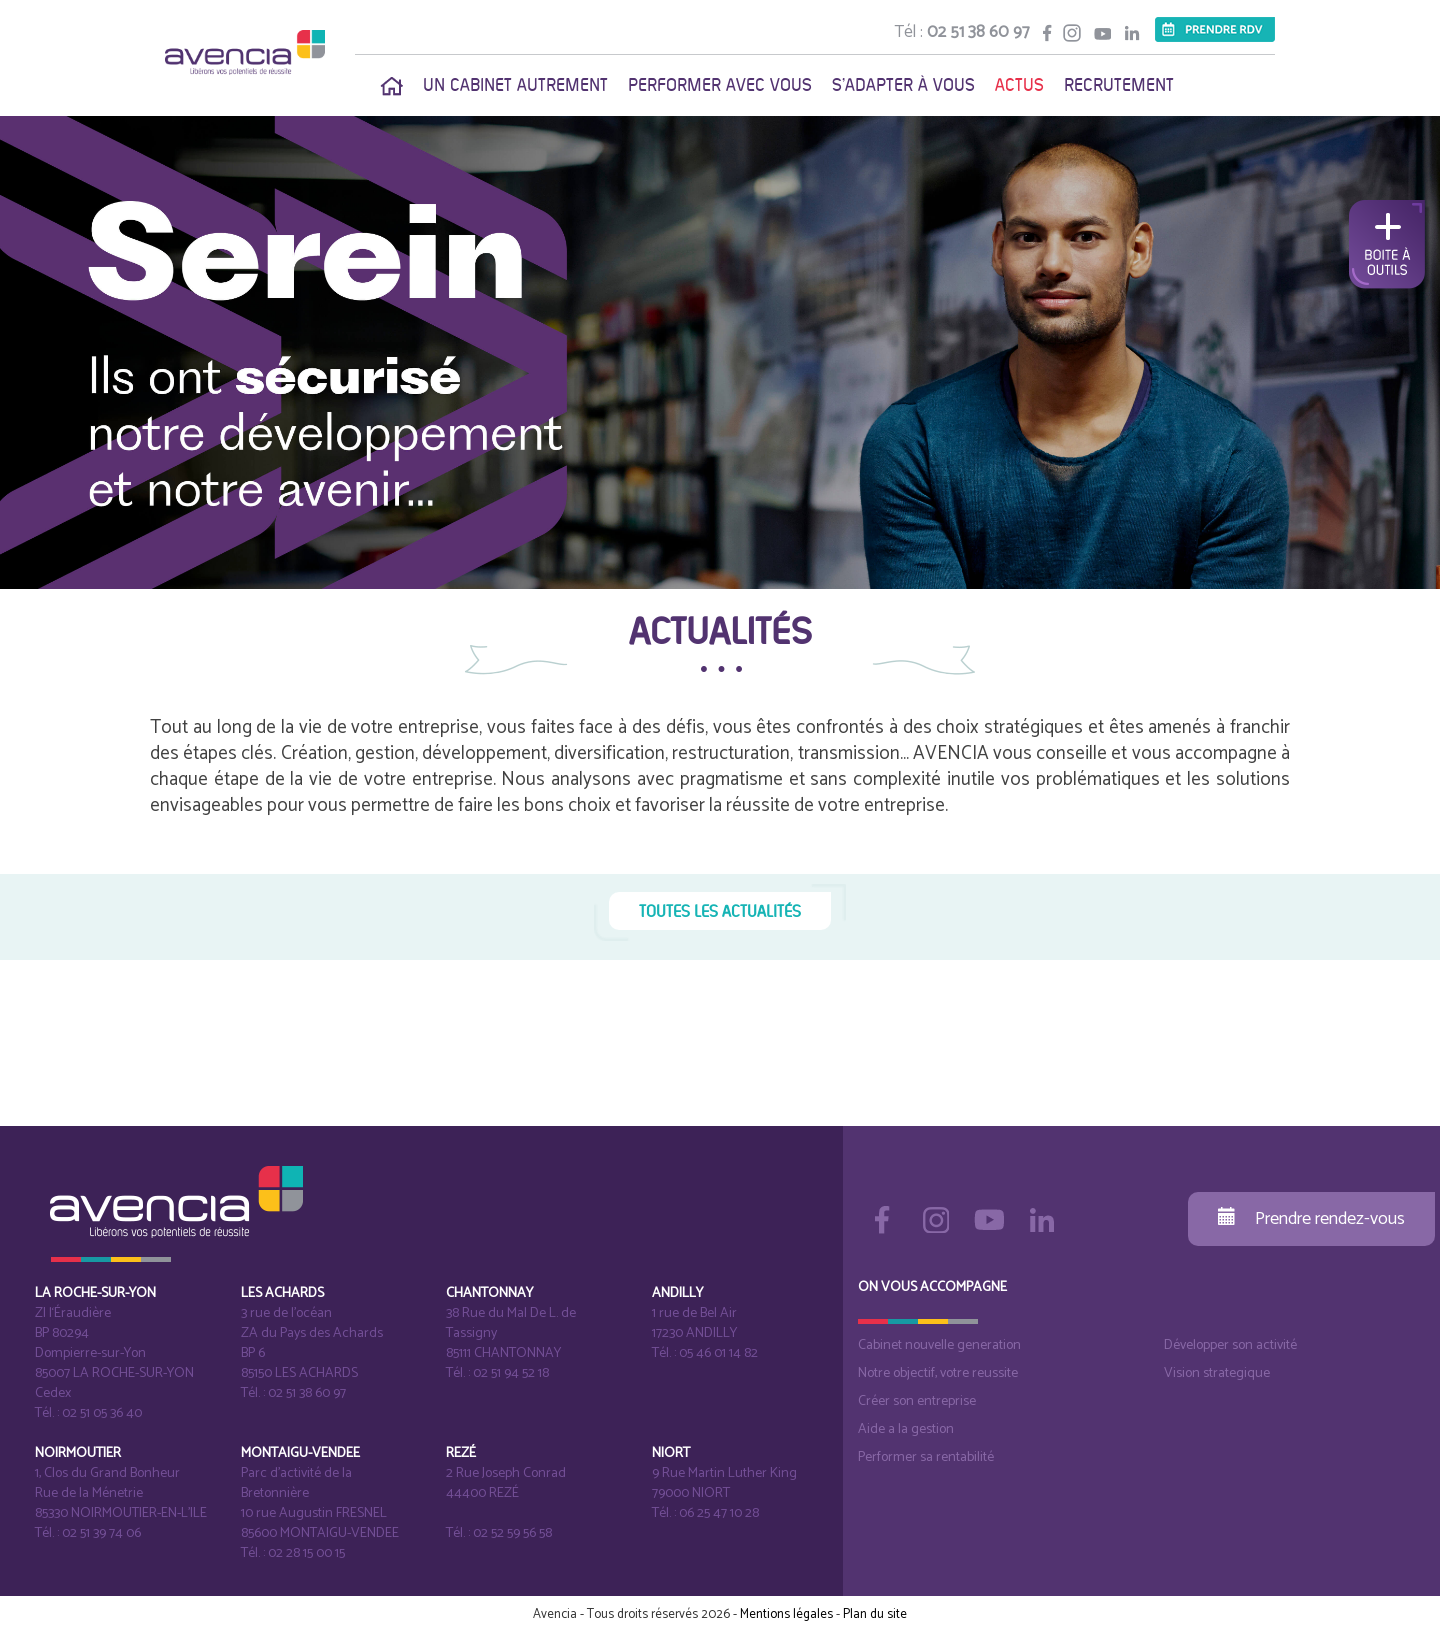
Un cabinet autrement (515, 85)
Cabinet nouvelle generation (939, 1345)
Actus (1019, 85)
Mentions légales (786, 1614)
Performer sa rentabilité (926, 1457)
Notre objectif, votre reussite (938, 1373)
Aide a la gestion (906, 1429)
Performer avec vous (720, 85)
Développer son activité (1230, 1345)
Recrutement (1119, 85)
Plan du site (875, 1614)
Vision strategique (1217, 1373)
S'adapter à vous (903, 85)
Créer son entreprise (917, 1401)
